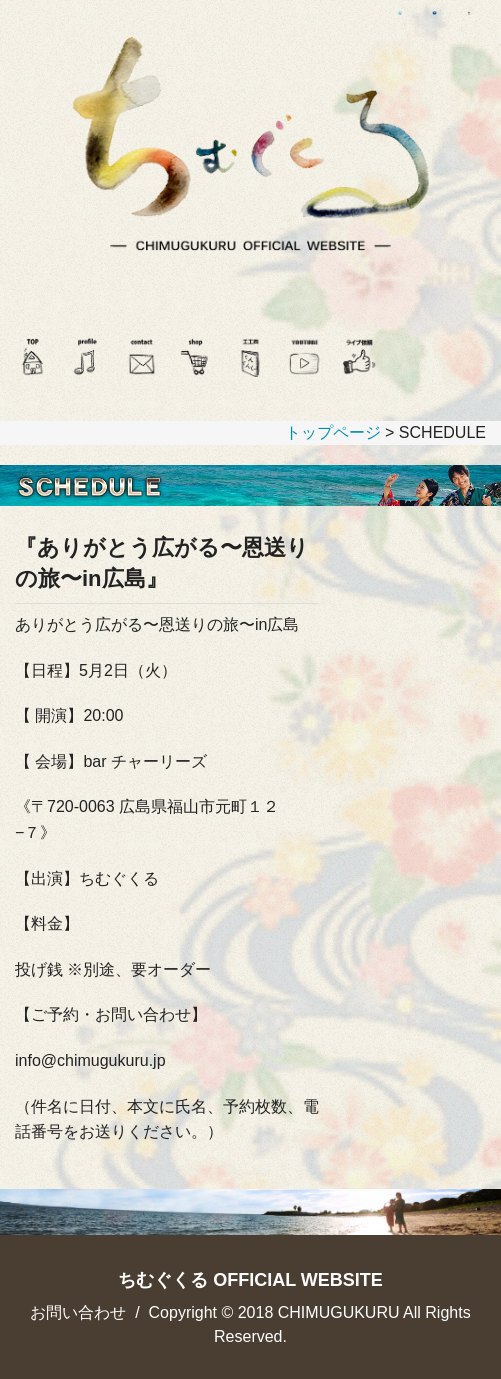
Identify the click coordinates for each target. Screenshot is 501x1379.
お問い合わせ (78, 1312)
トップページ (333, 432)
